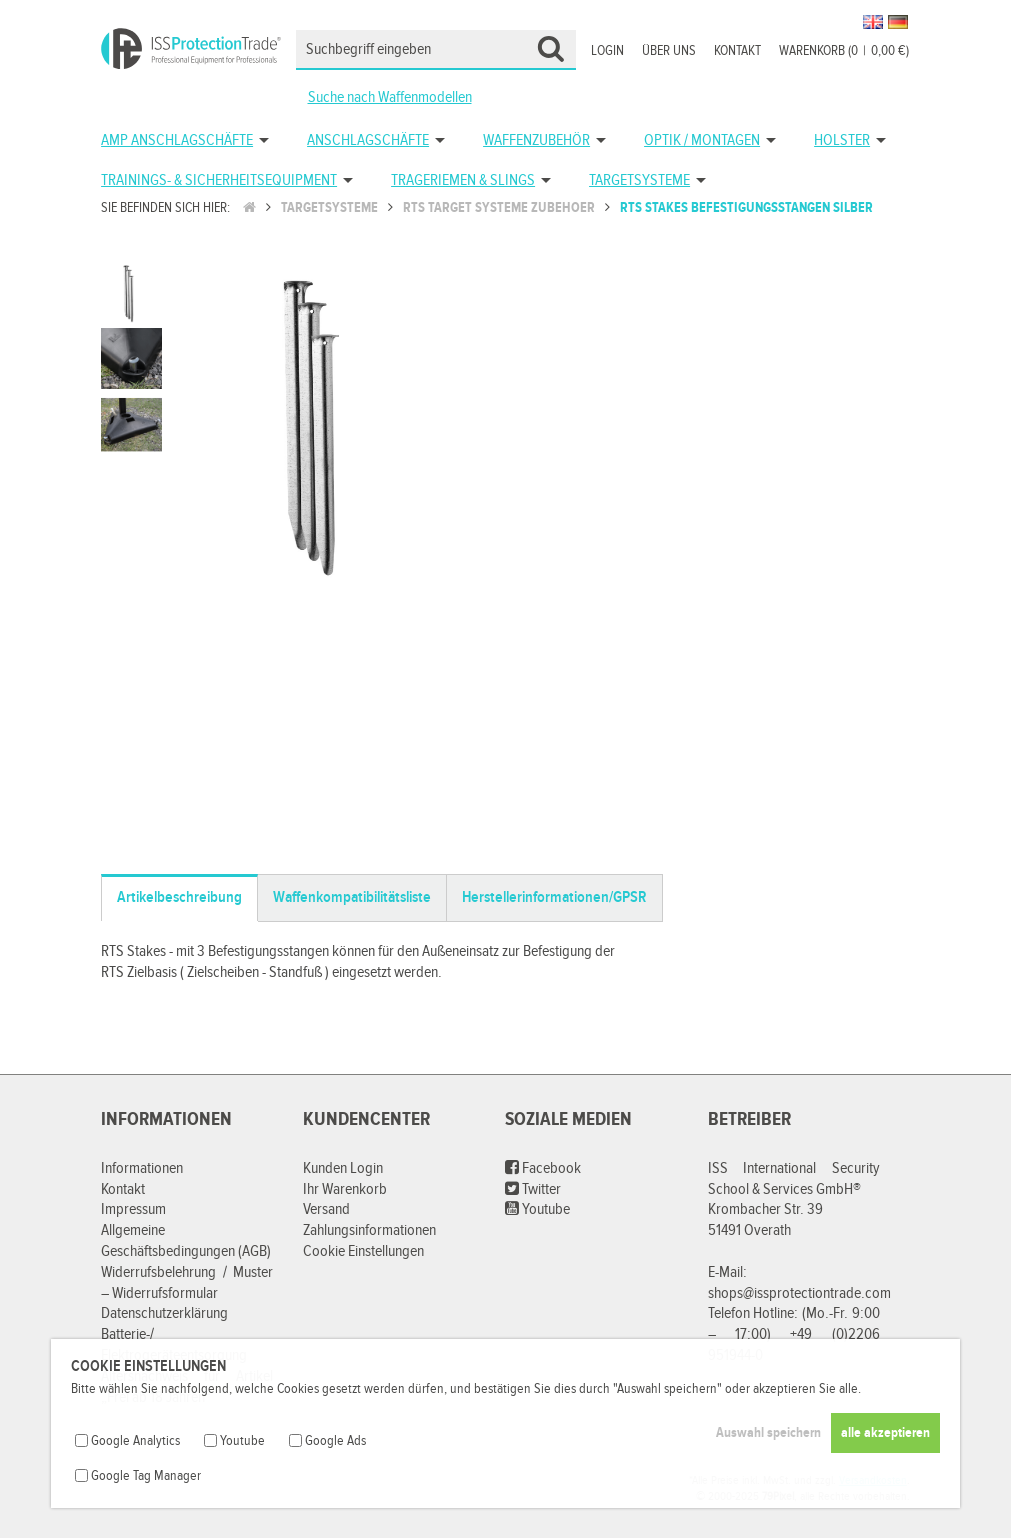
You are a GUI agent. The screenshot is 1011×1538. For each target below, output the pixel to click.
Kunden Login (343, 1168)
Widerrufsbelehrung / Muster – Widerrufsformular (187, 1283)
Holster (842, 140)
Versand (326, 1209)
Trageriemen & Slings (463, 180)
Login (607, 51)
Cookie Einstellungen (363, 1251)
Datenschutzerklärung (164, 1313)
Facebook (543, 1168)
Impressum (133, 1209)
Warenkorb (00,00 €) (844, 51)
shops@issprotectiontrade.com (799, 1293)
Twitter (533, 1189)
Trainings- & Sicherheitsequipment (219, 180)
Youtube (537, 1209)
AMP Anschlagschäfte (177, 140)
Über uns (669, 51)
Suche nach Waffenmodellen (390, 97)
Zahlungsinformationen (369, 1230)
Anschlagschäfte (368, 140)
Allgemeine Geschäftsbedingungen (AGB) (186, 1241)
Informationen (142, 1168)
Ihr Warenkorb (345, 1189)
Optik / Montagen (702, 140)
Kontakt (737, 51)
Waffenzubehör (536, 140)
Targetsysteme (639, 180)
